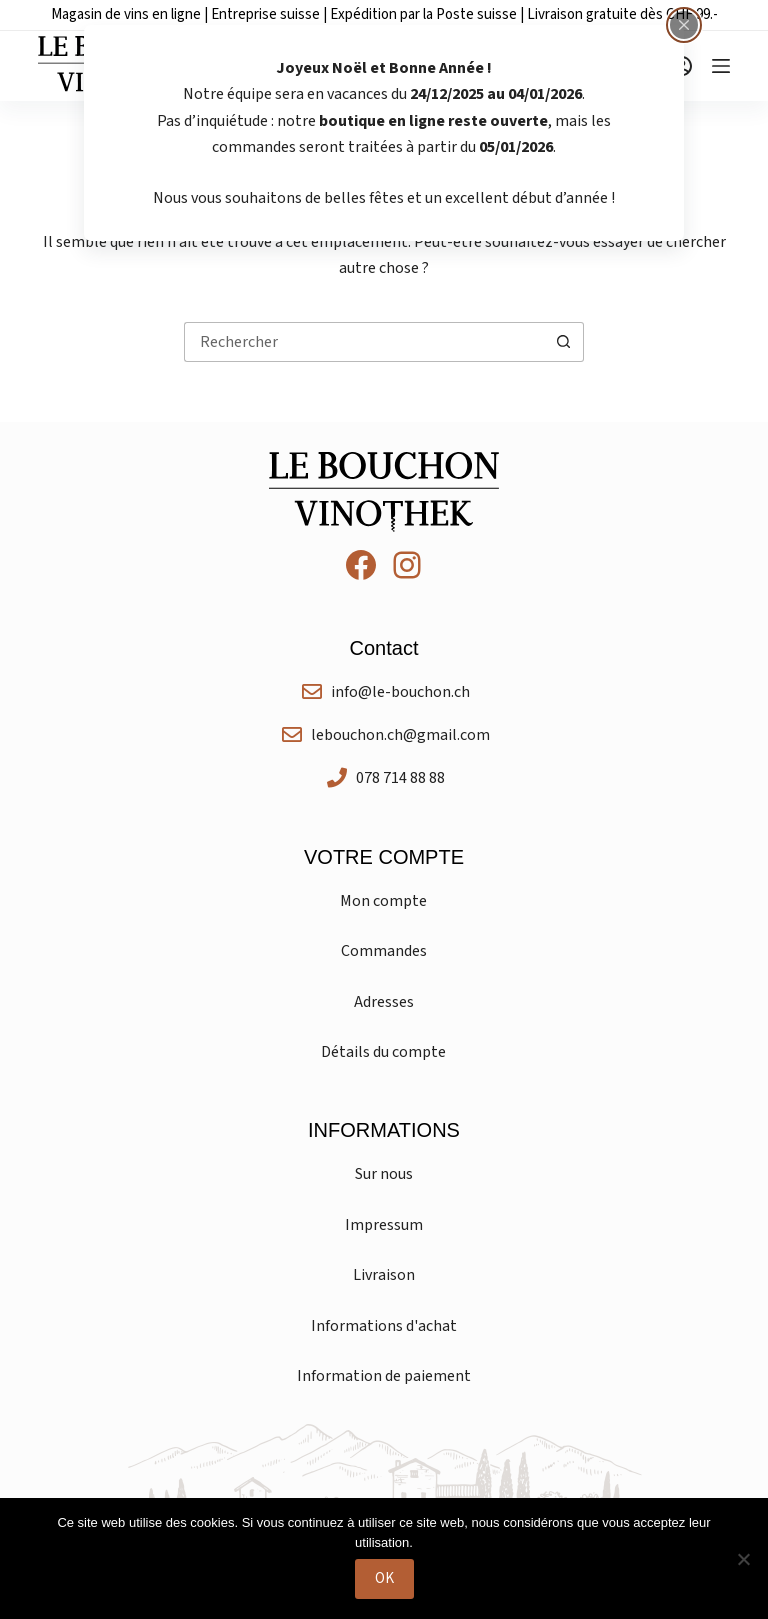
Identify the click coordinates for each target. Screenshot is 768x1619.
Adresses (384, 1002)
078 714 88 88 (400, 778)
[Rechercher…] (364, 342)
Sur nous (384, 1174)
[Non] (743, 1559)
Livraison (384, 1275)
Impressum (384, 1225)
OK (384, 1578)
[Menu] (721, 66)
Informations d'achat (384, 1326)
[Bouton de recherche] (564, 342)
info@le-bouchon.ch (400, 692)
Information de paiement (384, 1376)
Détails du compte (383, 1052)
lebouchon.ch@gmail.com (400, 735)
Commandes (384, 951)
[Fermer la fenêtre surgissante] (684, 25)
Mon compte (383, 901)
